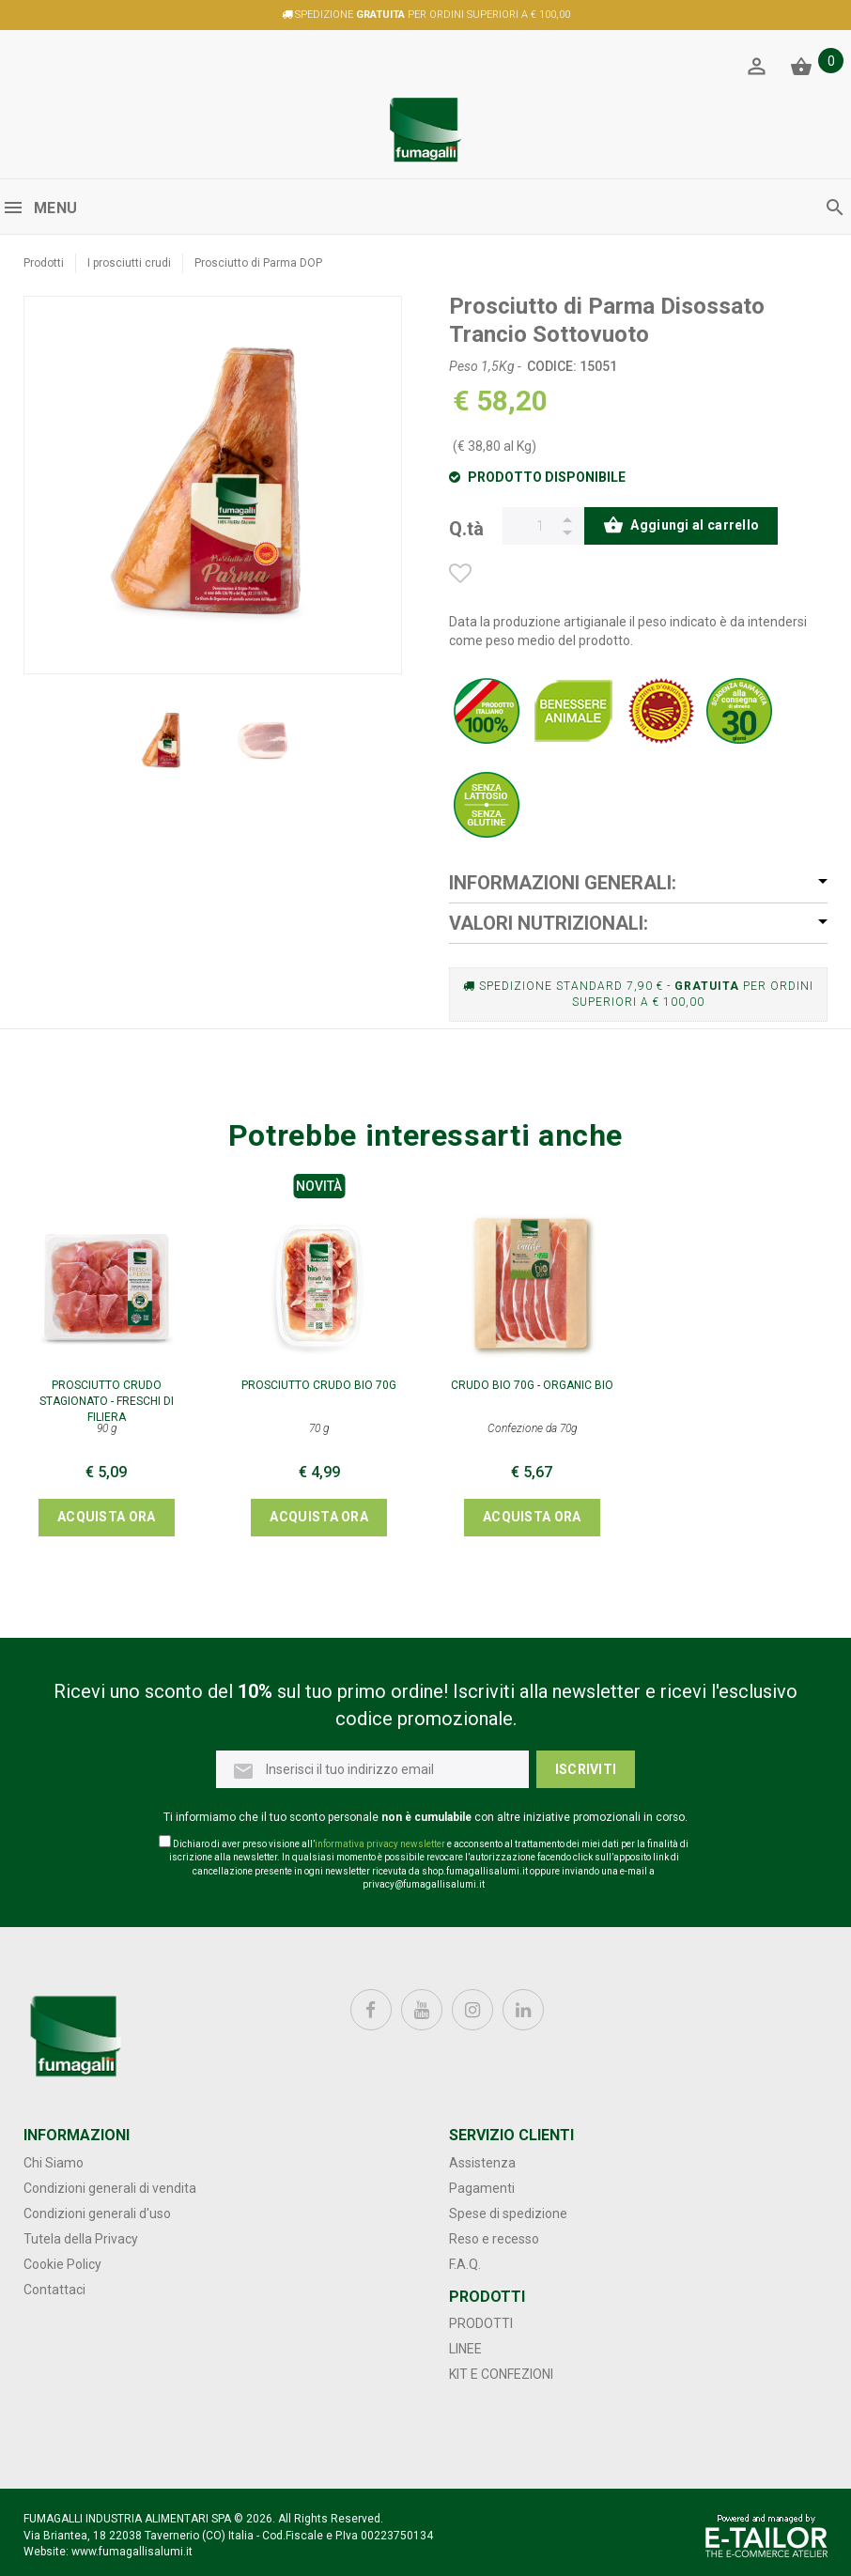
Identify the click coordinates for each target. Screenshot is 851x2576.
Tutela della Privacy (80, 2238)
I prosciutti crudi (129, 263)
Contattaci (54, 2289)
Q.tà (466, 526)
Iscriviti (586, 1769)
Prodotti (43, 263)
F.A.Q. (465, 2264)
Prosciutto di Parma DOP (258, 263)
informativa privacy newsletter (380, 1844)
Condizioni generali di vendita (109, 2188)
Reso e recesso (494, 2238)
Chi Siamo (53, 2162)
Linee (465, 2348)
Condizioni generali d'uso (97, 2213)
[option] (162, 740)
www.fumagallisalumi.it (132, 2551)
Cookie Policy (62, 2264)
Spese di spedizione (508, 2213)
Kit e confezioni (501, 2374)
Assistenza (482, 2162)
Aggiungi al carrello (681, 527)
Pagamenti (482, 2188)
